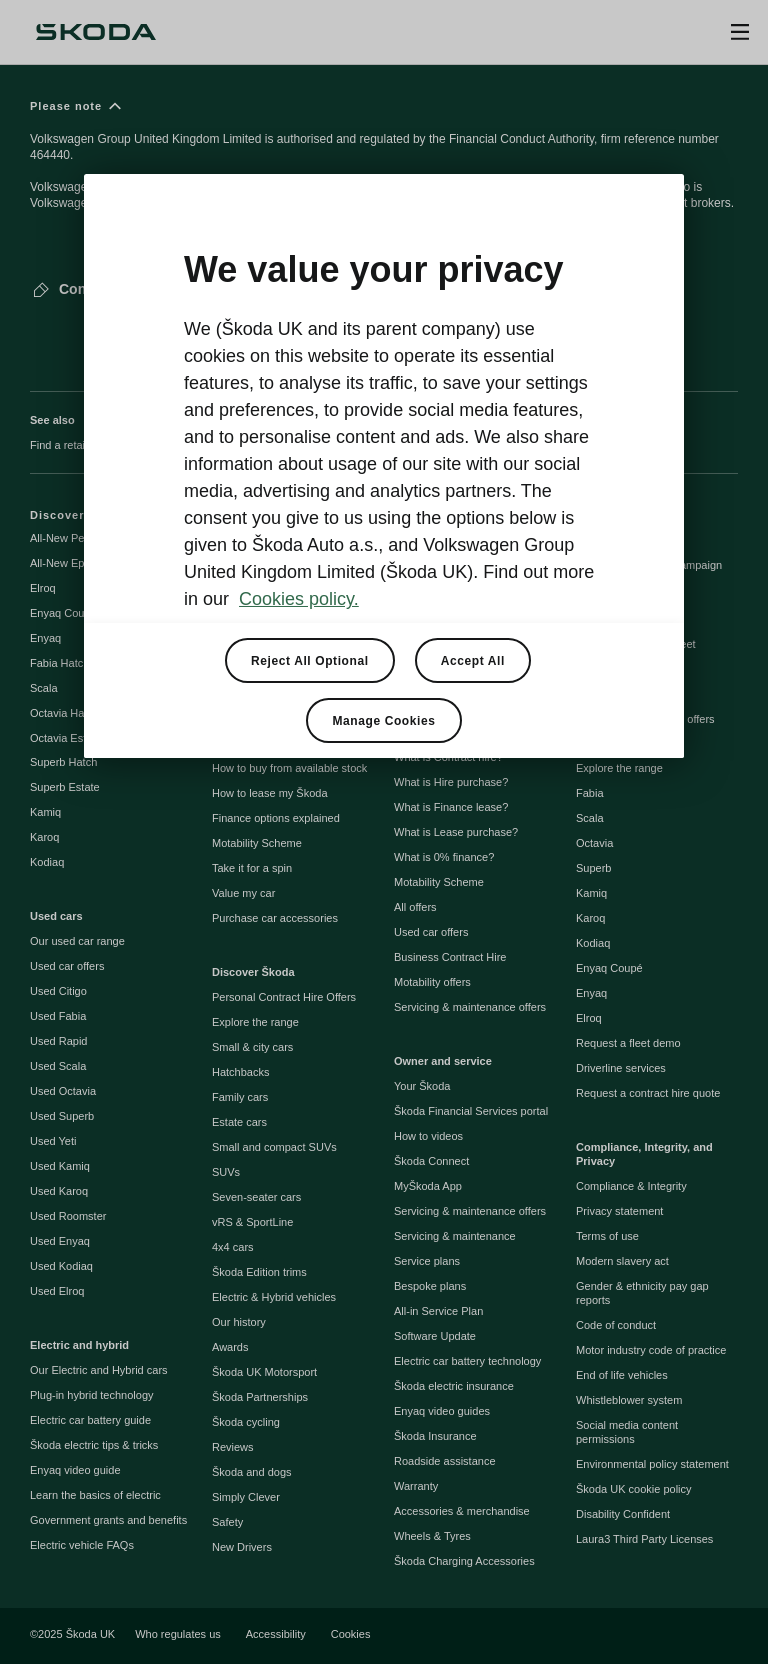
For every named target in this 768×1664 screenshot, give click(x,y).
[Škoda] (96, 32)
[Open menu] (740, 32)
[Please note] (384, 163)
